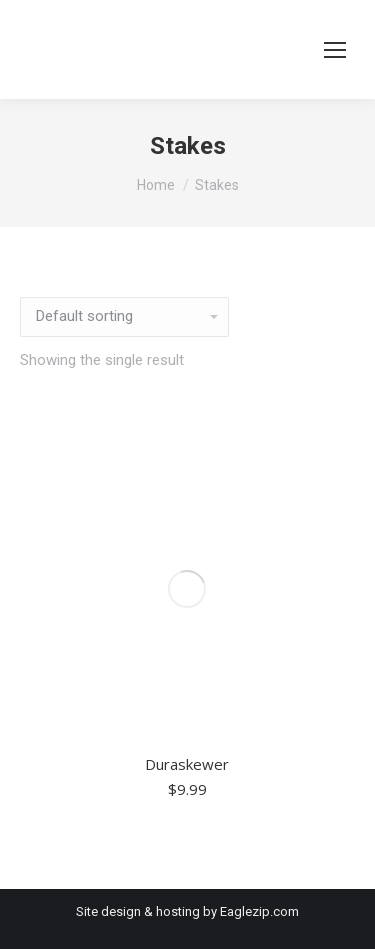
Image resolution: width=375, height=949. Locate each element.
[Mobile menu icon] (335, 50)
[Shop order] (124, 317)
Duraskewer (187, 764)
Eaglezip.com (259, 911)
